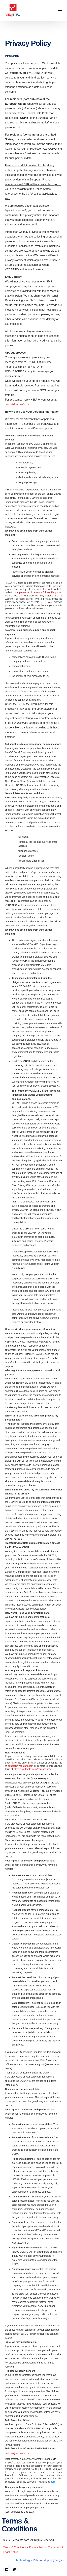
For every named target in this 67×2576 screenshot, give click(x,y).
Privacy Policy (37, 2547)
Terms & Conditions (15, 2547)
